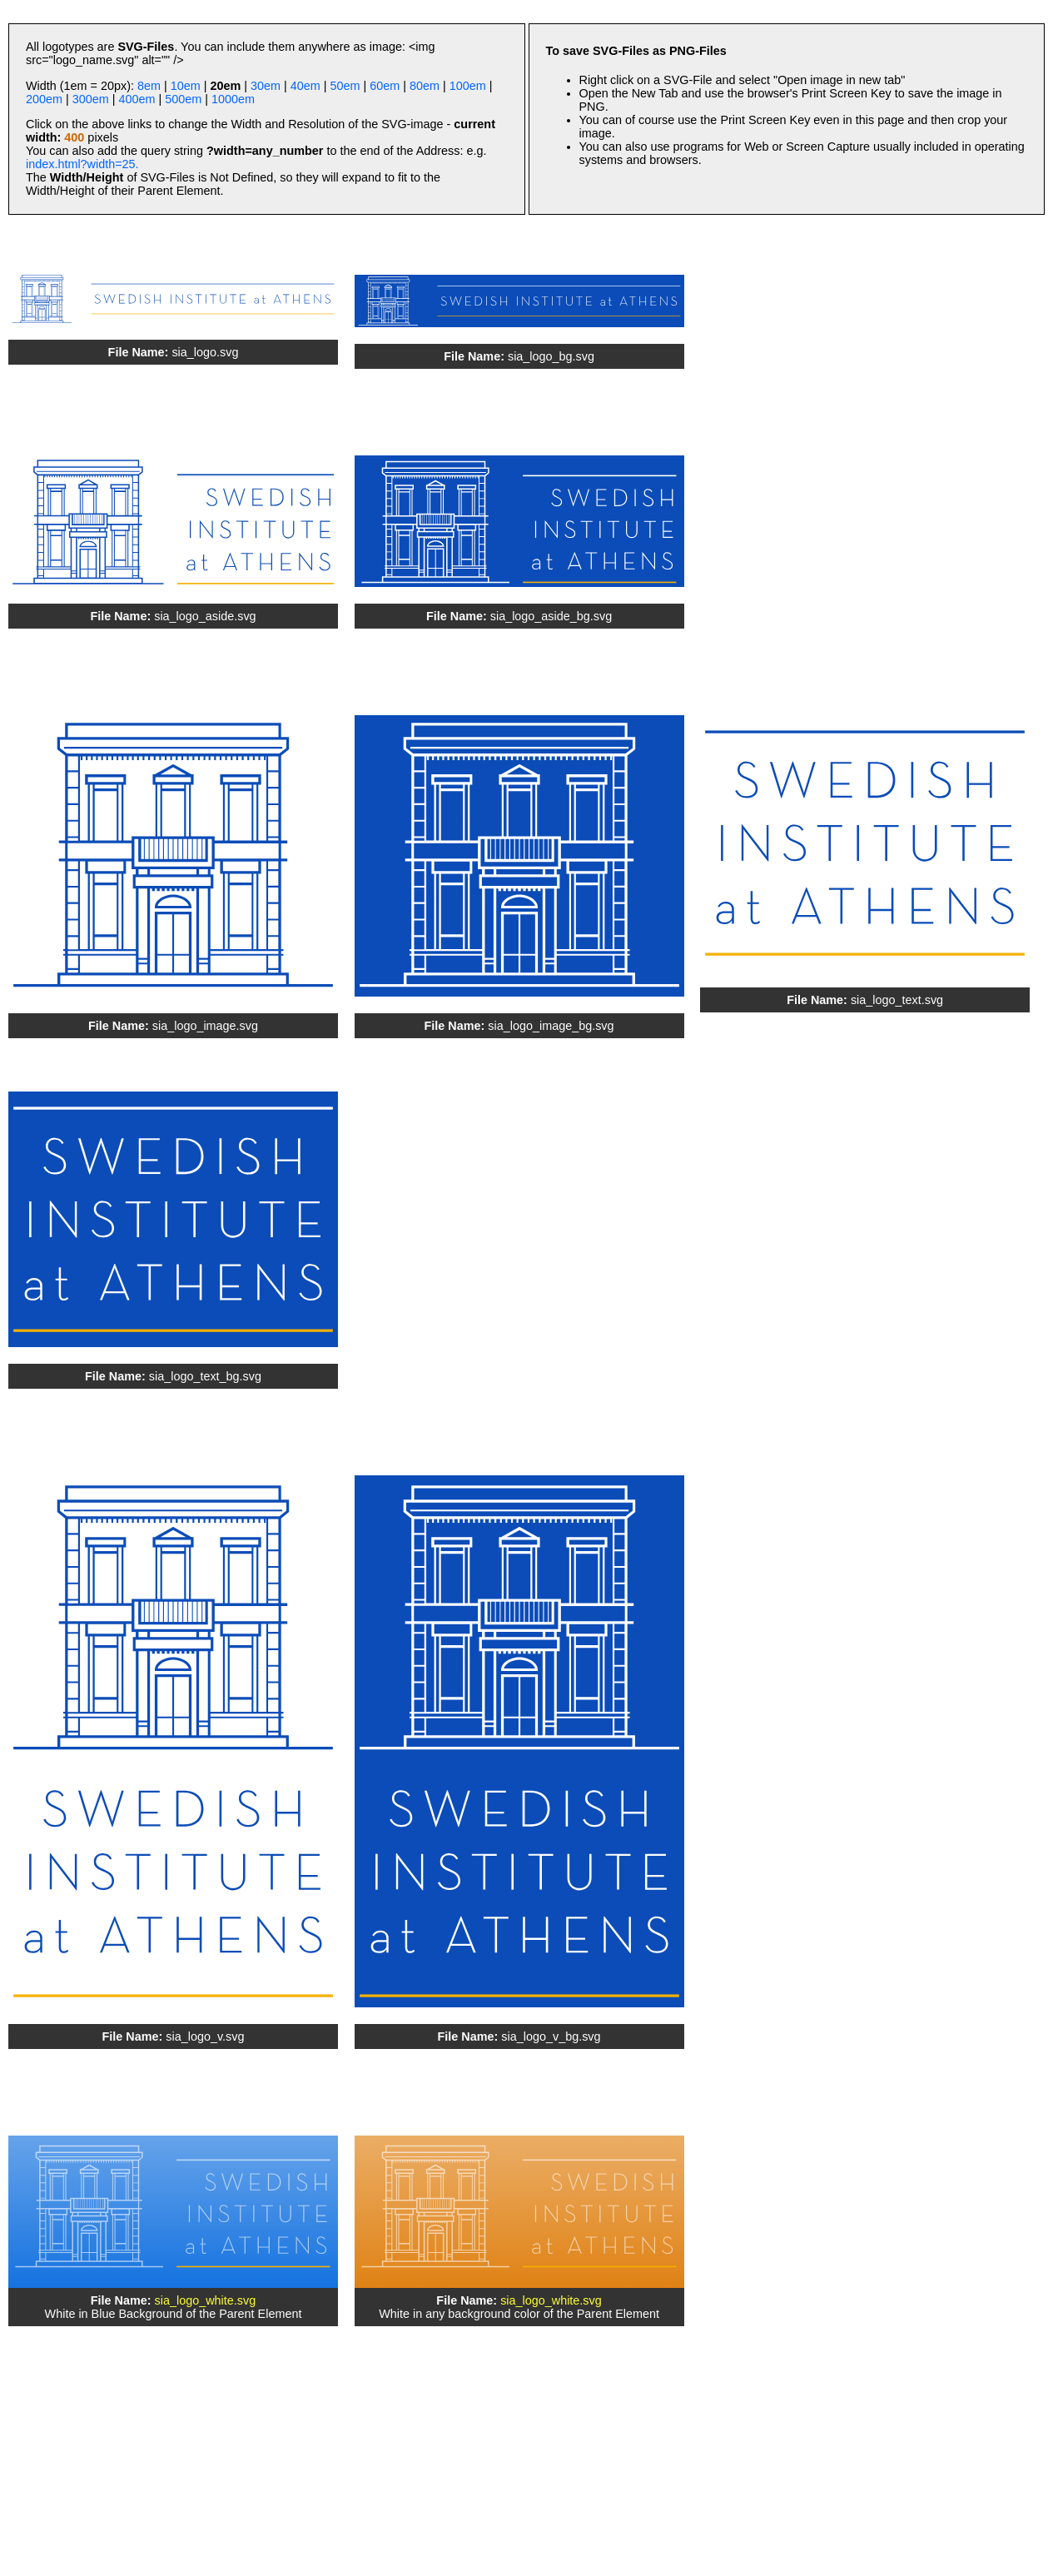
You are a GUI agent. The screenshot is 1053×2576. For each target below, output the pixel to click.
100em (468, 85)
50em (345, 85)
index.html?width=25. (82, 164)
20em (225, 85)
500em (183, 99)
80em (425, 85)
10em (186, 85)
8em (149, 85)
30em (266, 85)
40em (305, 85)
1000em (233, 99)
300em (90, 99)
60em (385, 85)
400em (137, 99)
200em (44, 99)
